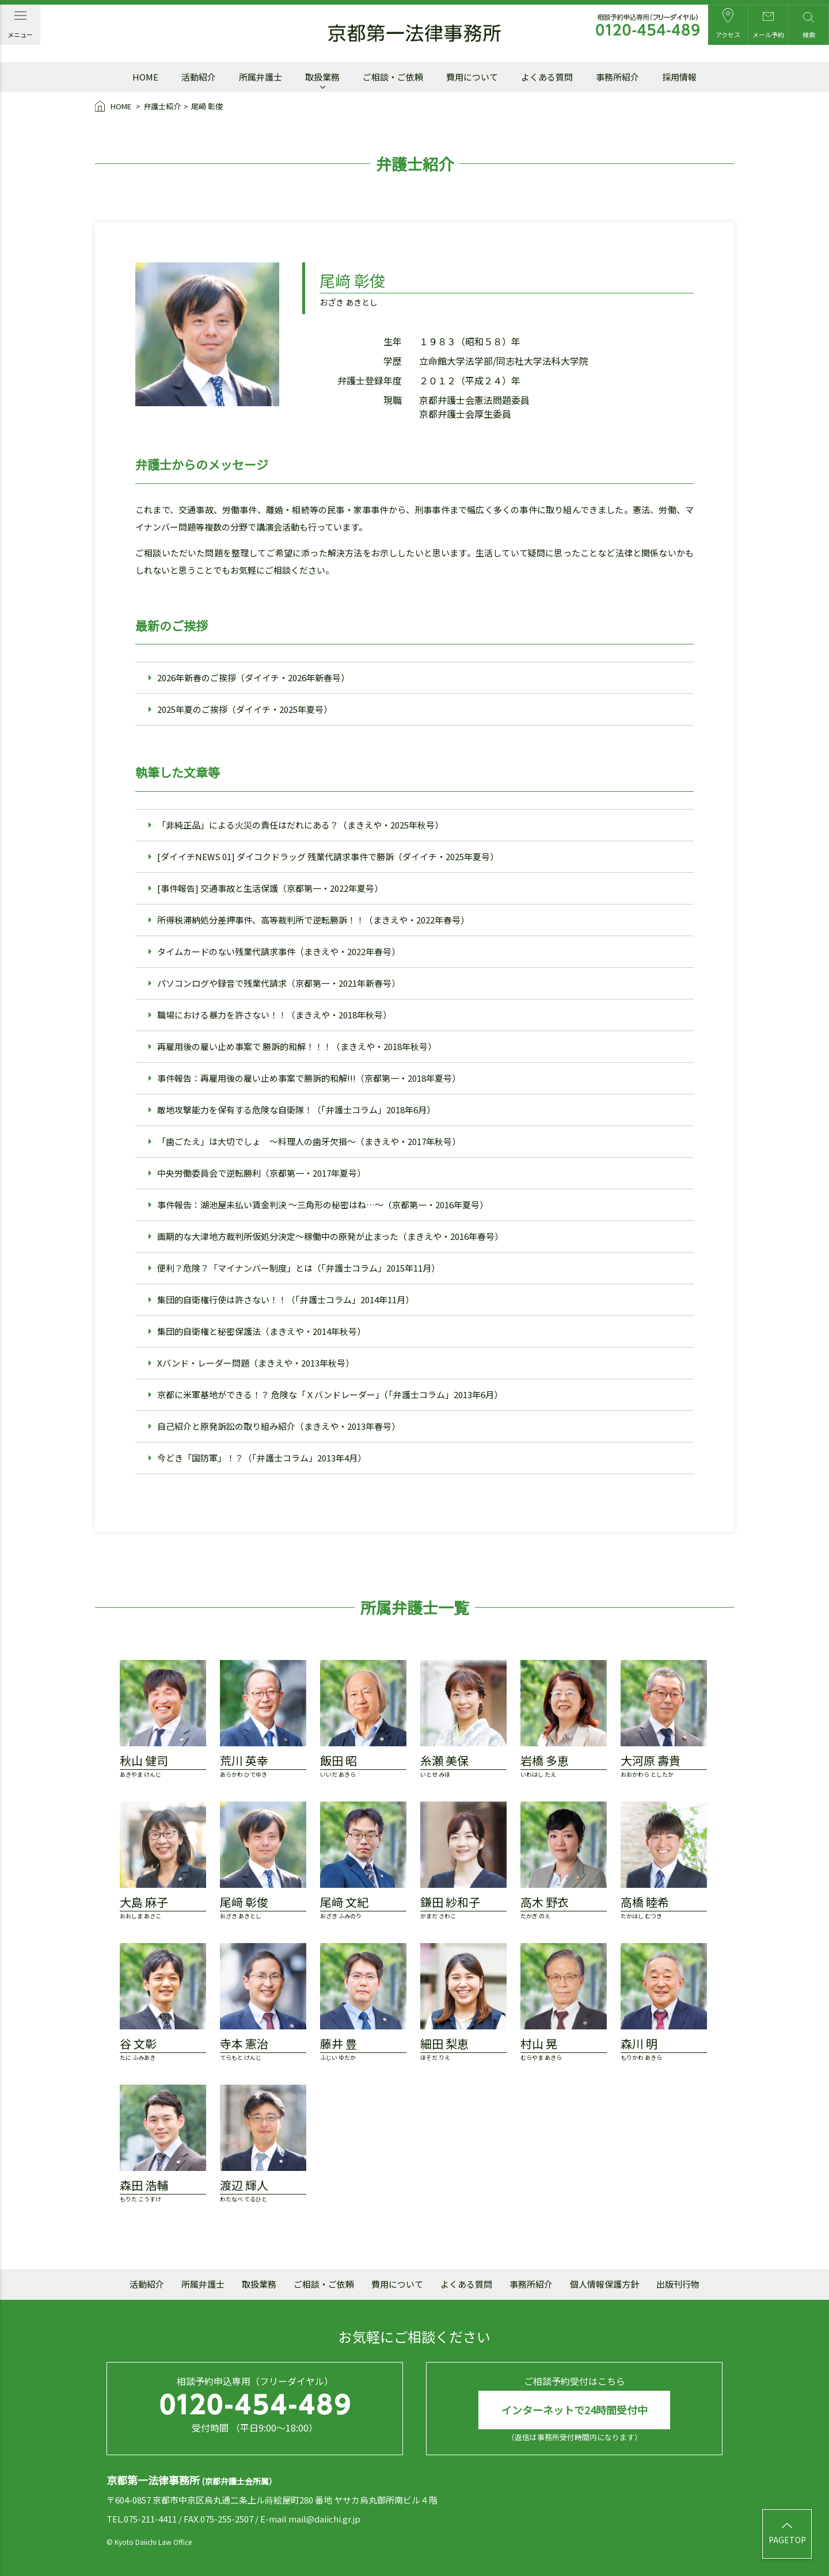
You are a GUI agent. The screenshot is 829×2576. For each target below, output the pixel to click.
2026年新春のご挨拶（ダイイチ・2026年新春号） (253, 677)
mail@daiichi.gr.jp (324, 2519)
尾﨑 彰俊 (207, 106)
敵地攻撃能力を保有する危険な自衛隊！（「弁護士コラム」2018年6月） (296, 1110)
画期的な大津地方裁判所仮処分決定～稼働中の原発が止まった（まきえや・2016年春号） (330, 1236)
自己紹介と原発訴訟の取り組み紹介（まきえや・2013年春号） (278, 1426)
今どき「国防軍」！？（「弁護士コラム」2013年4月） (261, 1458)
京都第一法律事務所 (414, 33)
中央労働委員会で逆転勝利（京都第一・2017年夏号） (261, 1173)
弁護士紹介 (162, 106)
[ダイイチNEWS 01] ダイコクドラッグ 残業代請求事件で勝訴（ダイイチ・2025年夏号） (328, 856)
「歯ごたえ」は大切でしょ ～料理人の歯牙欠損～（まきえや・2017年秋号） (309, 1141)
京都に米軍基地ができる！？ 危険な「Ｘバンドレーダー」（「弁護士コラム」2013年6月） (330, 1394)
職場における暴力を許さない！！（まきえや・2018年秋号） (274, 1015)
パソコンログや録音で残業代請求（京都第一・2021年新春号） (278, 983)
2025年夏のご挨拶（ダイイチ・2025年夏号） (244, 709)
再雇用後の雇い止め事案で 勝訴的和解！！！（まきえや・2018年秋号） (296, 1046)
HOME (114, 107)
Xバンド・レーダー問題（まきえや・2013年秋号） (255, 1363)
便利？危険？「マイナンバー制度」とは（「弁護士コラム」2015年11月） (298, 1268)
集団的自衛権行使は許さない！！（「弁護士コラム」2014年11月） (285, 1299)
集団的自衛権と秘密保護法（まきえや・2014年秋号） (261, 1331)
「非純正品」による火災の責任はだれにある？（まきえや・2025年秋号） (300, 825)
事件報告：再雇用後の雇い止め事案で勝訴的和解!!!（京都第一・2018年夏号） (309, 1078)
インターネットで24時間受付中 (574, 2409)
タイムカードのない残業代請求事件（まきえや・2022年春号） (278, 951)
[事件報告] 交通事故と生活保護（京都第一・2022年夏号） (270, 888)
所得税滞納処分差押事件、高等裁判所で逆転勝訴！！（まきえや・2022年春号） (313, 920)
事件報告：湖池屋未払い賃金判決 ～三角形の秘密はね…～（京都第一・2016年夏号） (322, 1205)
